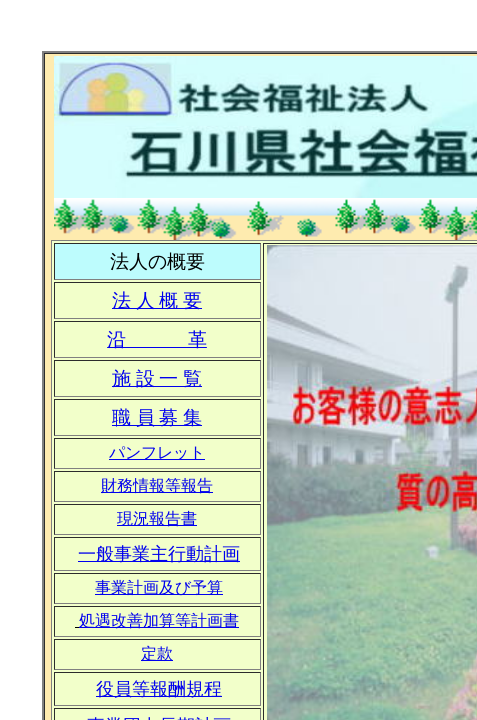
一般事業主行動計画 (159, 554)
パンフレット (157, 452)
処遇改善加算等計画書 (159, 620)
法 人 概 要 (157, 300)
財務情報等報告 (157, 485)
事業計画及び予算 (159, 587)
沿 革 (157, 339)
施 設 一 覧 (157, 378)
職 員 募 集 (157, 417)
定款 (157, 653)
